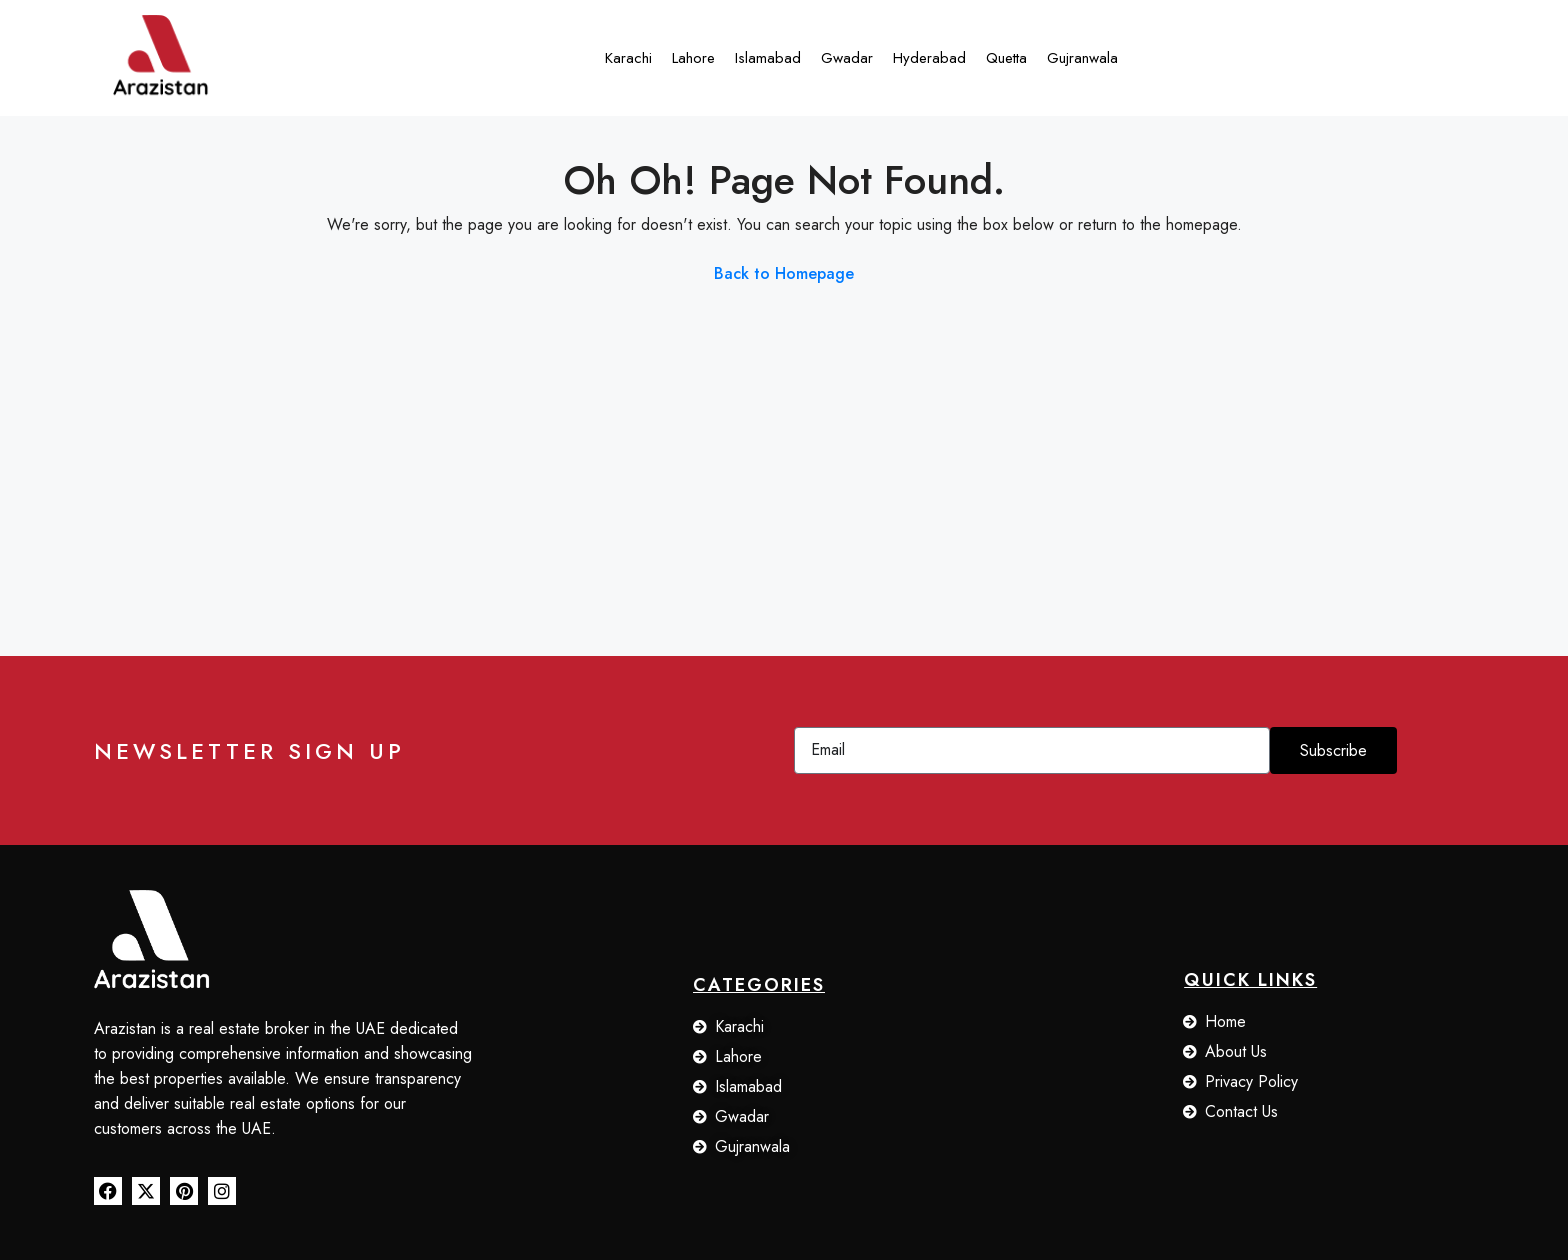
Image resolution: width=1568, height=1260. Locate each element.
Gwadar (847, 58)
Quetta (1006, 58)
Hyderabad (929, 58)
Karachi (628, 58)
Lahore (693, 58)
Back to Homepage (784, 273)
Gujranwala (1082, 58)
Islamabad (768, 58)
